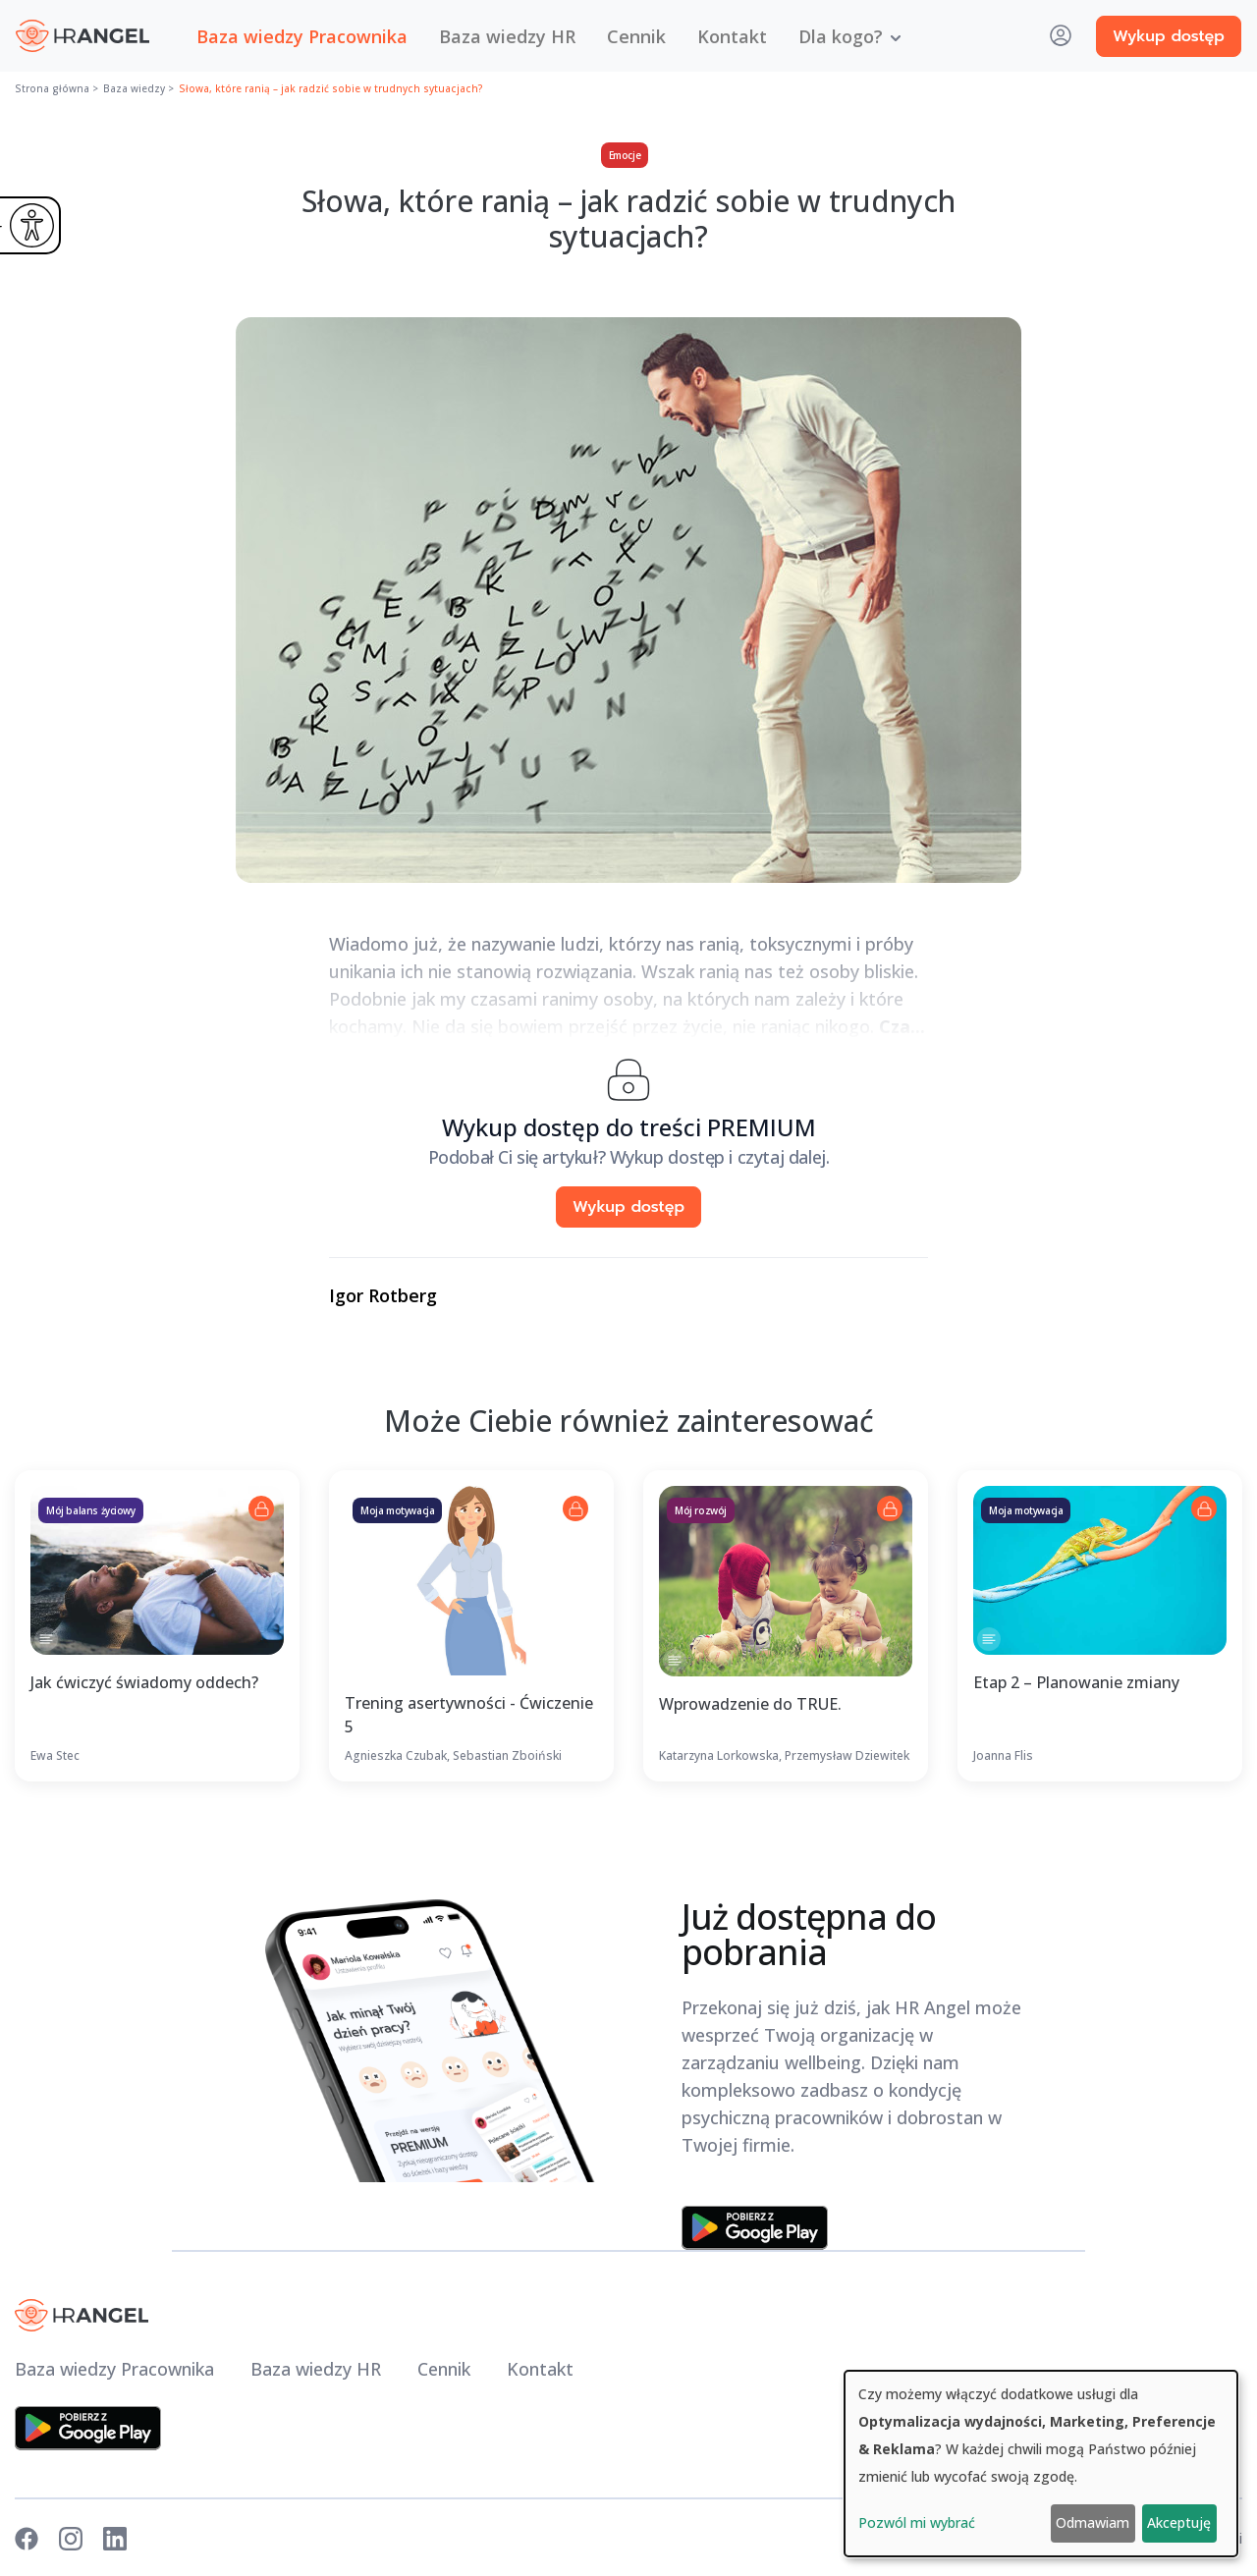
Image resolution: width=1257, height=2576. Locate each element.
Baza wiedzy (134, 88)
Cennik (636, 36)
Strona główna (52, 88)
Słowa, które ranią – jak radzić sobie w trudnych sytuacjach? (331, 88)
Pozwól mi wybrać (916, 2522)
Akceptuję (1179, 2522)
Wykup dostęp (1169, 36)
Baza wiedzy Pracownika (302, 36)
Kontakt (732, 36)
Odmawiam (1092, 2522)
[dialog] (1041, 2463)
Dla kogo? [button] (840, 36)
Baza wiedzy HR (507, 36)
